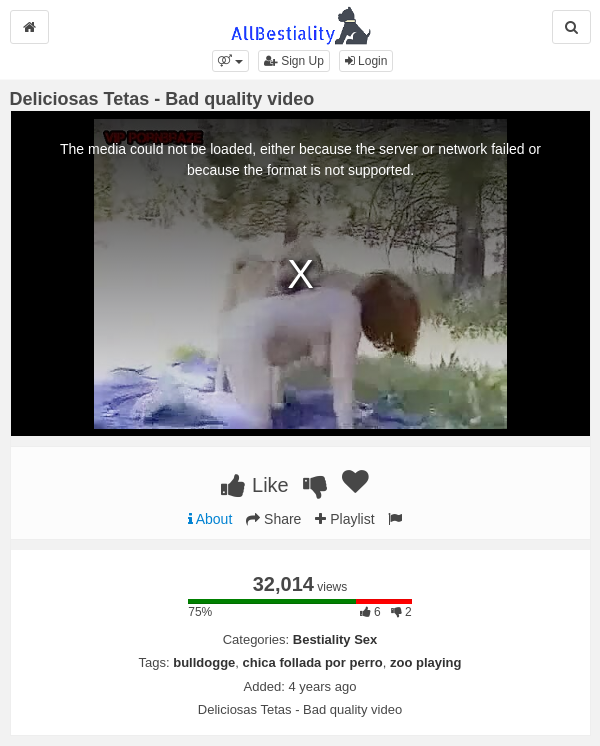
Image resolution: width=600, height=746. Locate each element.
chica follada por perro (313, 662)
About (210, 519)
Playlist (344, 519)
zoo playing (426, 662)
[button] (230, 61)
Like (254, 485)
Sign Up (294, 61)
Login (366, 61)
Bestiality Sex (335, 639)
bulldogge (204, 662)
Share (273, 519)
